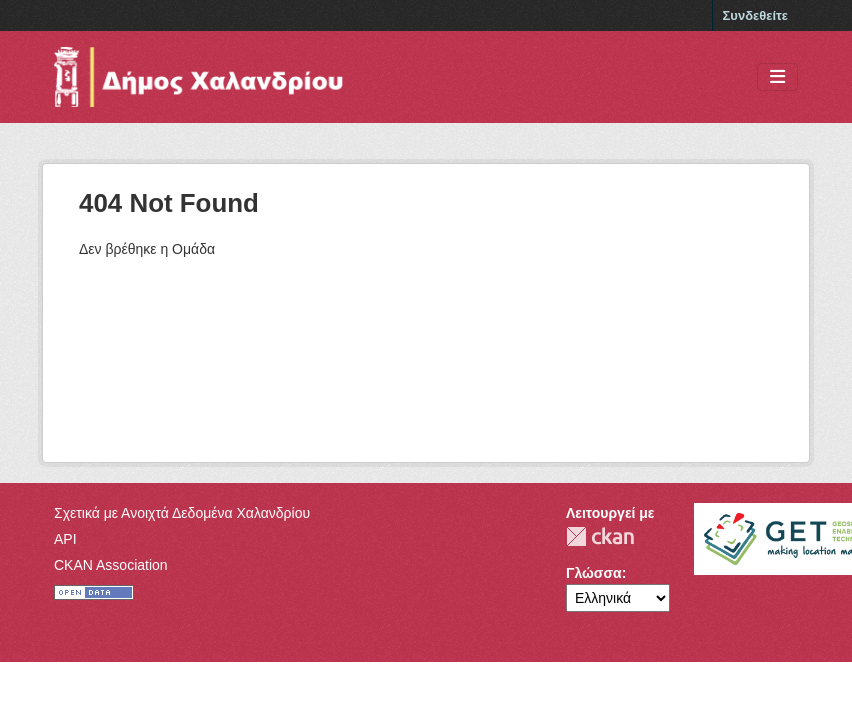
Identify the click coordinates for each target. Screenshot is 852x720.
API (65, 539)
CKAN (600, 536)
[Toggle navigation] (777, 77)
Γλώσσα (594, 573)
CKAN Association (111, 565)
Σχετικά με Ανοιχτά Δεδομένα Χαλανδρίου (182, 513)
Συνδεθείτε (755, 15)
